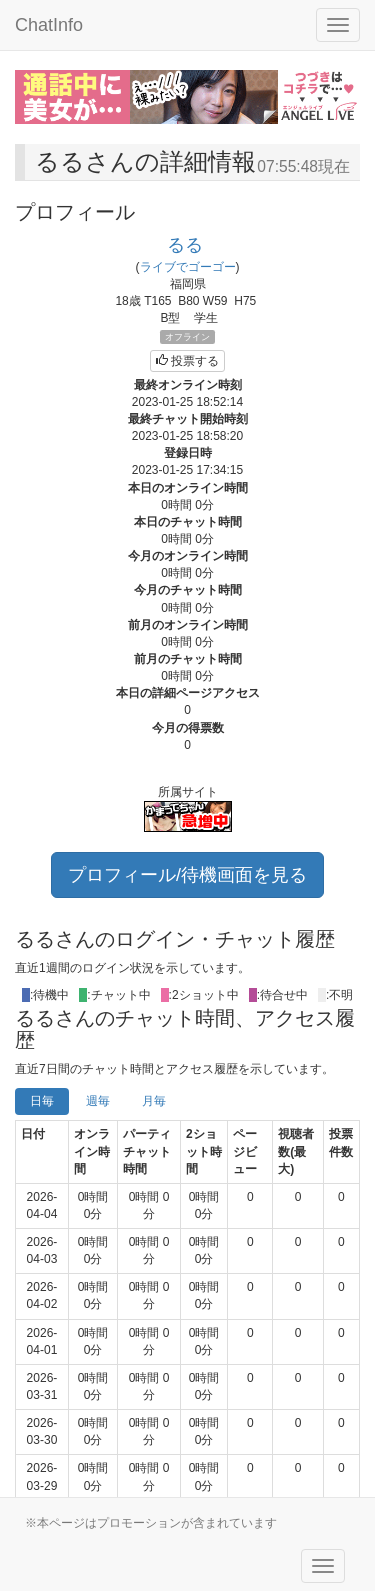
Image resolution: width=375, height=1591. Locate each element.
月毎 (154, 1101)
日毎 (42, 1101)
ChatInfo (49, 25)
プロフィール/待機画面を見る (187, 875)
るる (185, 245)
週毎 (98, 1101)
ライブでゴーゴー (188, 267)
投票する (187, 361)
